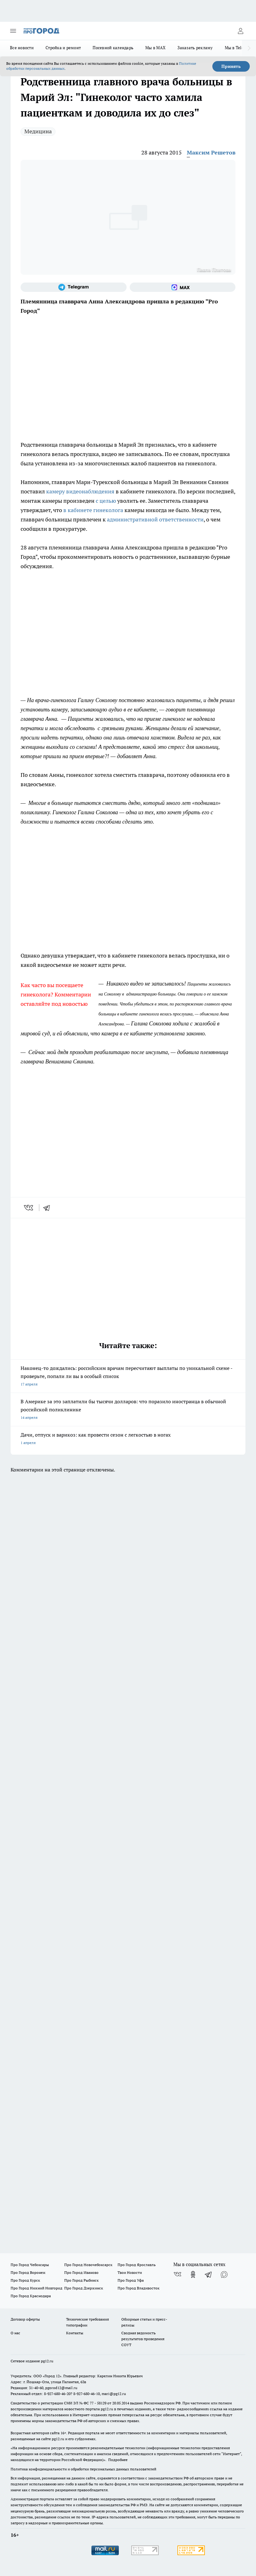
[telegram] (48, 1207)
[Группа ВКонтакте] (177, 2274)
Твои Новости (130, 2272)
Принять (231, 66)
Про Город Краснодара (31, 2295)
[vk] (29, 1207)
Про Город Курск (25, 2280)
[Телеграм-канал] (74, 287)
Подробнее (118, 2459)
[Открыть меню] (13, 31)
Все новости (22, 47)
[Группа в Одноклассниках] (193, 2274)
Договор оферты (25, 2319)
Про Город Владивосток (138, 2288)
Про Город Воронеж (28, 2272)
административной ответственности (155, 519)
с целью (106, 500)
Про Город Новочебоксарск (88, 2264)
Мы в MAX (155, 47)
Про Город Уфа (131, 2280)
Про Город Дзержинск (83, 2288)
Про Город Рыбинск (81, 2280)
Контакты (74, 2333)
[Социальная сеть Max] (183, 287)
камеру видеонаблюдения (80, 491)
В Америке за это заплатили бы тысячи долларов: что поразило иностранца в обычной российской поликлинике (128, 1410)
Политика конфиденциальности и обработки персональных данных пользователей (83, 2469)
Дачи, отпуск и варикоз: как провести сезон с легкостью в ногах (128, 1439)
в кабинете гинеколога (93, 510)
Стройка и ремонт (63, 47)
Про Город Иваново (81, 2272)
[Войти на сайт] (240, 31)
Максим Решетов (211, 152)
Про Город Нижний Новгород (36, 2288)
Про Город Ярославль (137, 2264)
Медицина (38, 131)
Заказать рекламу (195, 47)
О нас (15, 2333)
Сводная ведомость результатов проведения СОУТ (142, 2339)
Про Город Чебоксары (30, 2264)
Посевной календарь (113, 47)
